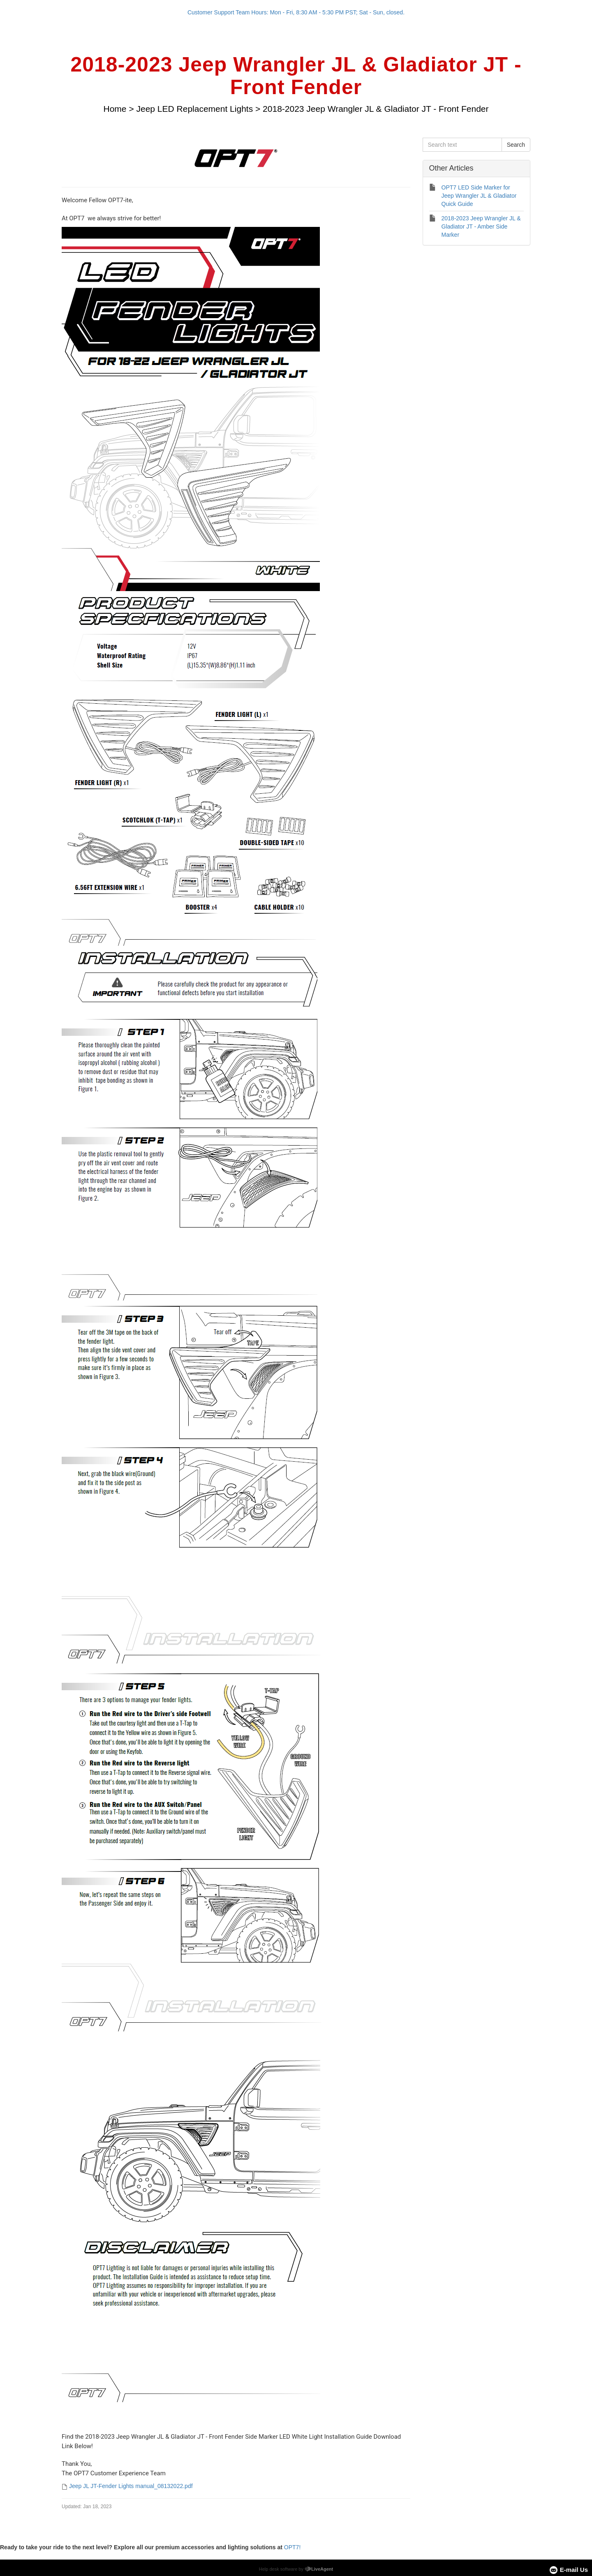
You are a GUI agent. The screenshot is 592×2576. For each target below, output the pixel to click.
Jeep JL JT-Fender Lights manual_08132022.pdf (131, 2486)
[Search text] (462, 145)
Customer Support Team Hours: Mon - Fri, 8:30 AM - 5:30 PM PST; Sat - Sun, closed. (296, 12)
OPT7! (292, 2547)
